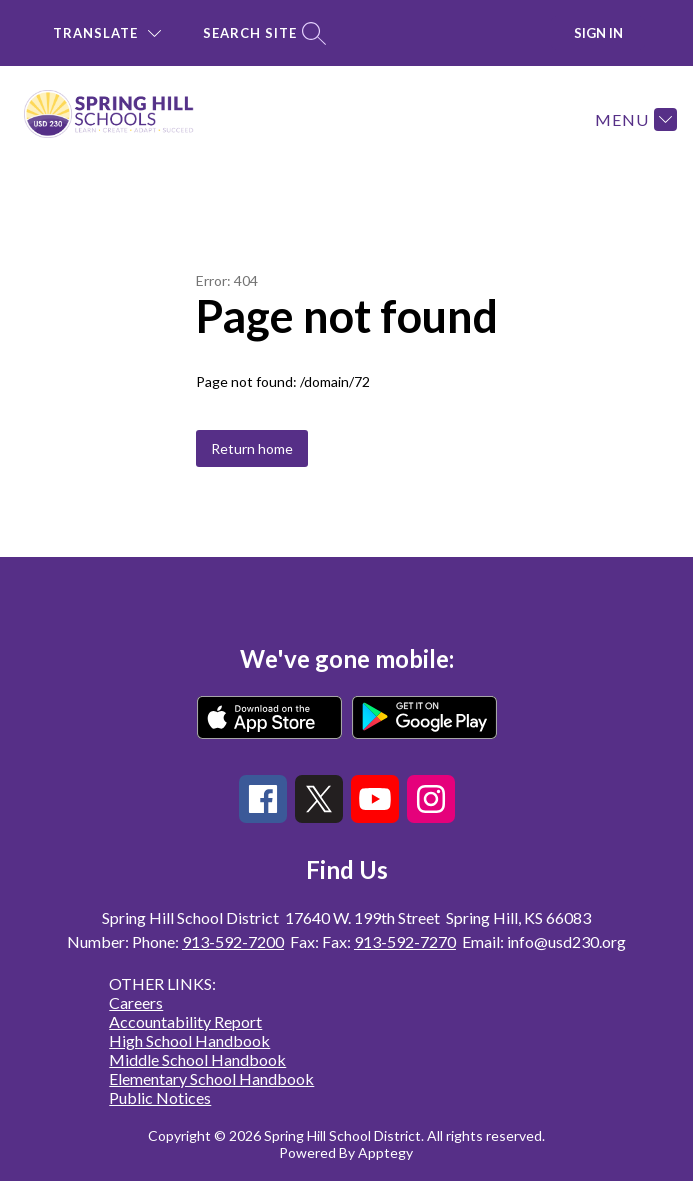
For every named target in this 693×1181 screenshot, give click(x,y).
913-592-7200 (233, 941)
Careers (136, 1002)
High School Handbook (189, 1040)
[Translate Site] (107, 33)
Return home (252, 448)
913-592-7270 (405, 941)
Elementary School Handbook (211, 1078)
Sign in (598, 33)
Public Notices (160, 1097)
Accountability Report (185, 1021)
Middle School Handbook (197, 1059)
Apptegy (385, 1152)
